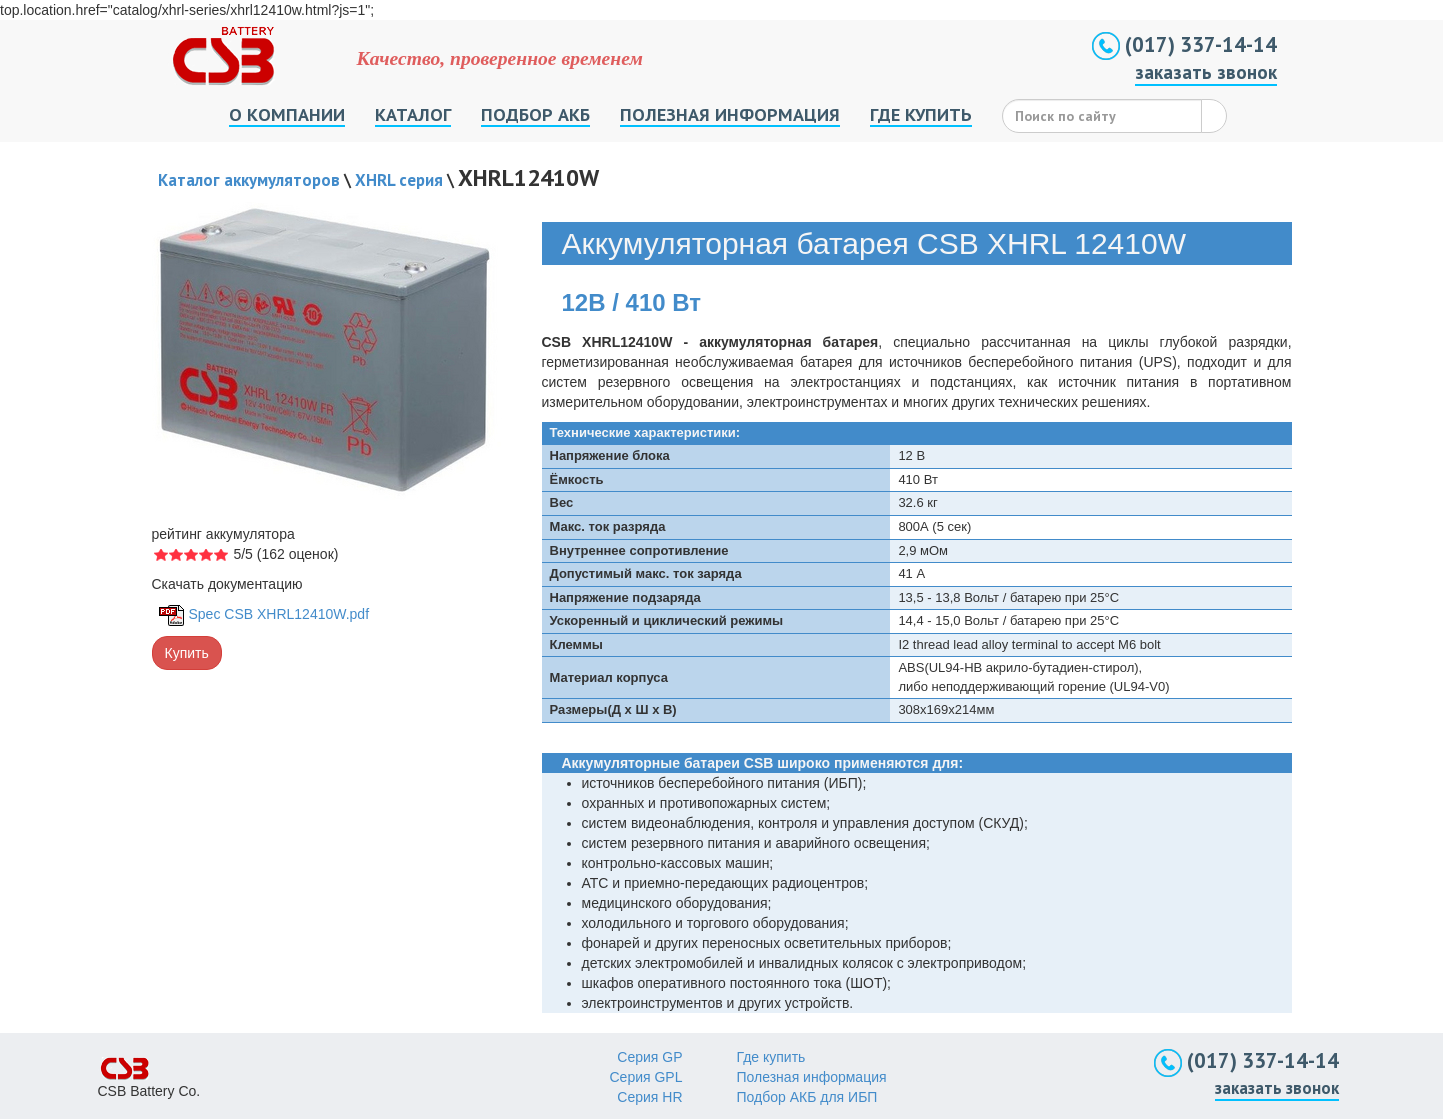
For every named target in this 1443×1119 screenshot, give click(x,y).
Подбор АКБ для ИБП (807, 1097)
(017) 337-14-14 (1184, 44)
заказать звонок (1206, 72)
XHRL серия (399, 180)
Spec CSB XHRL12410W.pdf (279, 614)
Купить (187, 653)
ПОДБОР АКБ (535, 114)
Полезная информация (812, 1077)
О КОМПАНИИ (287, 114)
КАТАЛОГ (413, 114)
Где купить (771, 1057)
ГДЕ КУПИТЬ (921, 114)
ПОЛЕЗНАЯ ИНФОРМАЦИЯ (730, 114)
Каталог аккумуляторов (249, 180)
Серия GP (649, 1057)
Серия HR (649, 1097)
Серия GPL (646, 1077)
